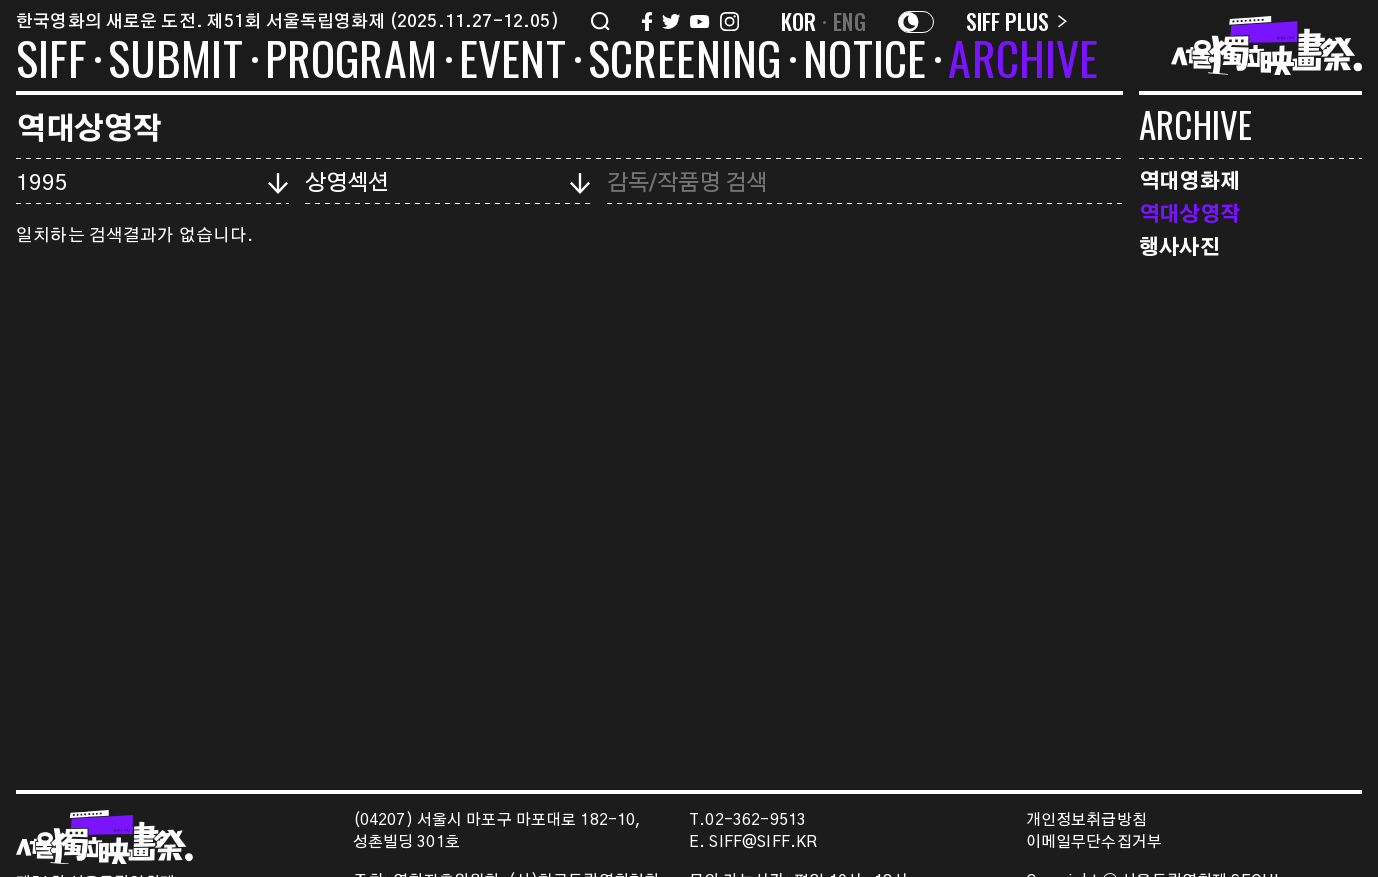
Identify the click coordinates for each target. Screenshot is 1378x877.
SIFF (51, 62)
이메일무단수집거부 (1094, 842)
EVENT (512, 62)
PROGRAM (351, 62)
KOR (799, 21)
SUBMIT (175, 62)
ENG (849, 21)
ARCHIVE (1023, 62)
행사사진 (1179, 245)
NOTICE (864, 62)
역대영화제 (1189, 179)
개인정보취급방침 (1086, 820)
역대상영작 (1189, 212)
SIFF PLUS (1016, 21)
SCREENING (685, 62)
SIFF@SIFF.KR (763, 842)
